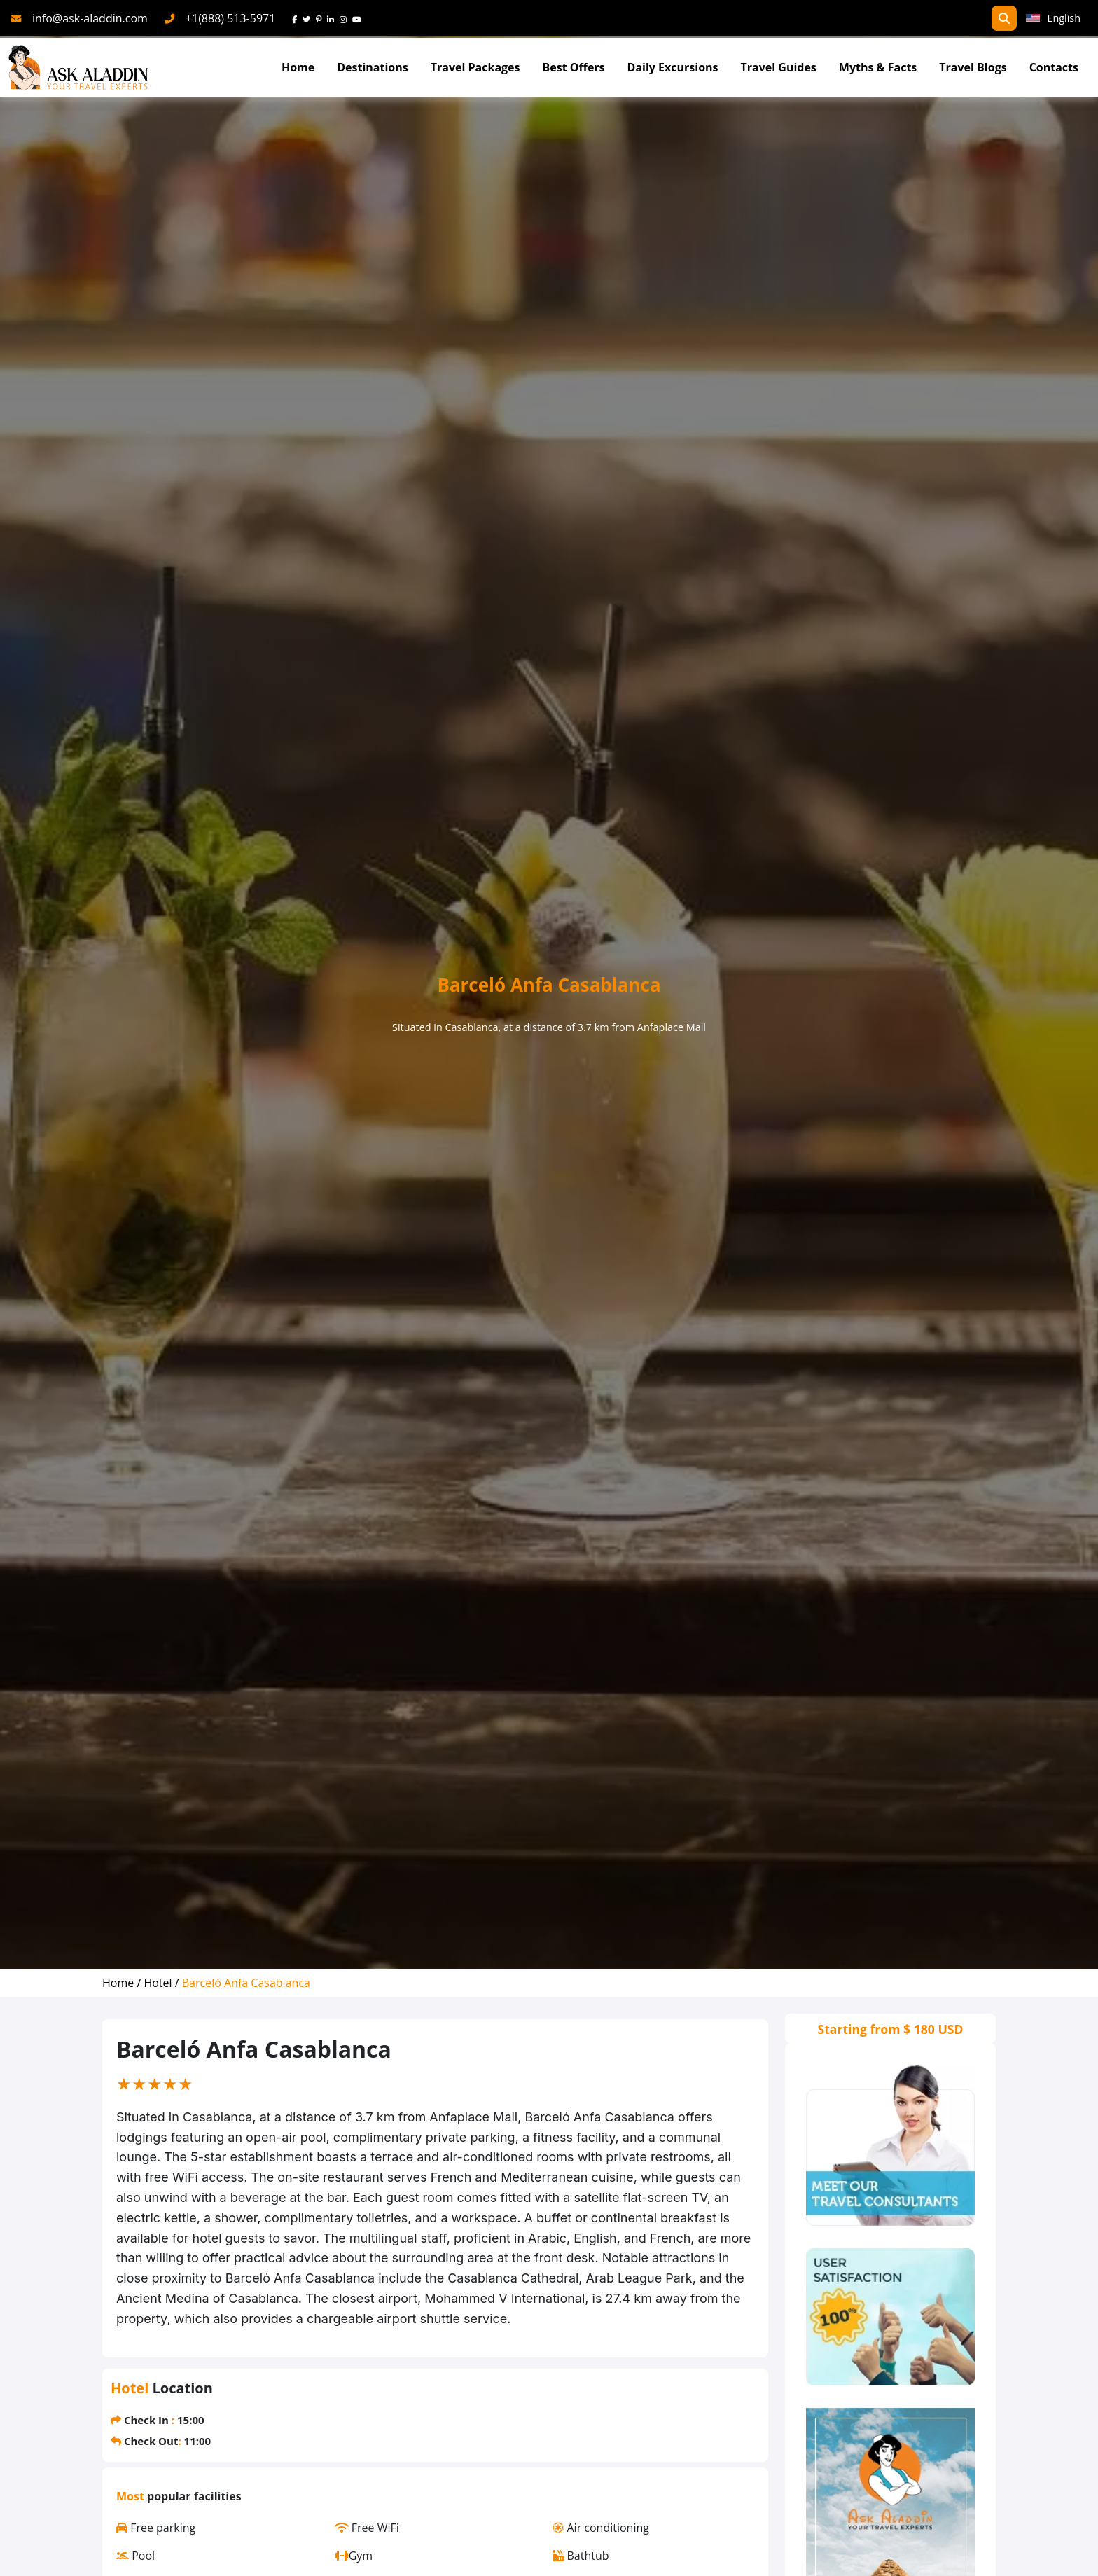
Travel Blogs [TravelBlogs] (972, 67)
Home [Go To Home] (298, 67)
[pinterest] (321, 18)
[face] (297, 18)
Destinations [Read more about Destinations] (372, 67)
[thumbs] (890, 2316)
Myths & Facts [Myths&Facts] (878, 67)
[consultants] (890, 2145)
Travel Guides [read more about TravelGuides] (778, 67)
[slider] (154, 2083)
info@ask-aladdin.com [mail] (90, 18)
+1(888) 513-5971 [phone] (231, 18)
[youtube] (359, 18)
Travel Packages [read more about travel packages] (475, 67)
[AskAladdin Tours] (78, 67)
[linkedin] (333, 18)
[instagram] (346, 18)
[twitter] (309, 18)
